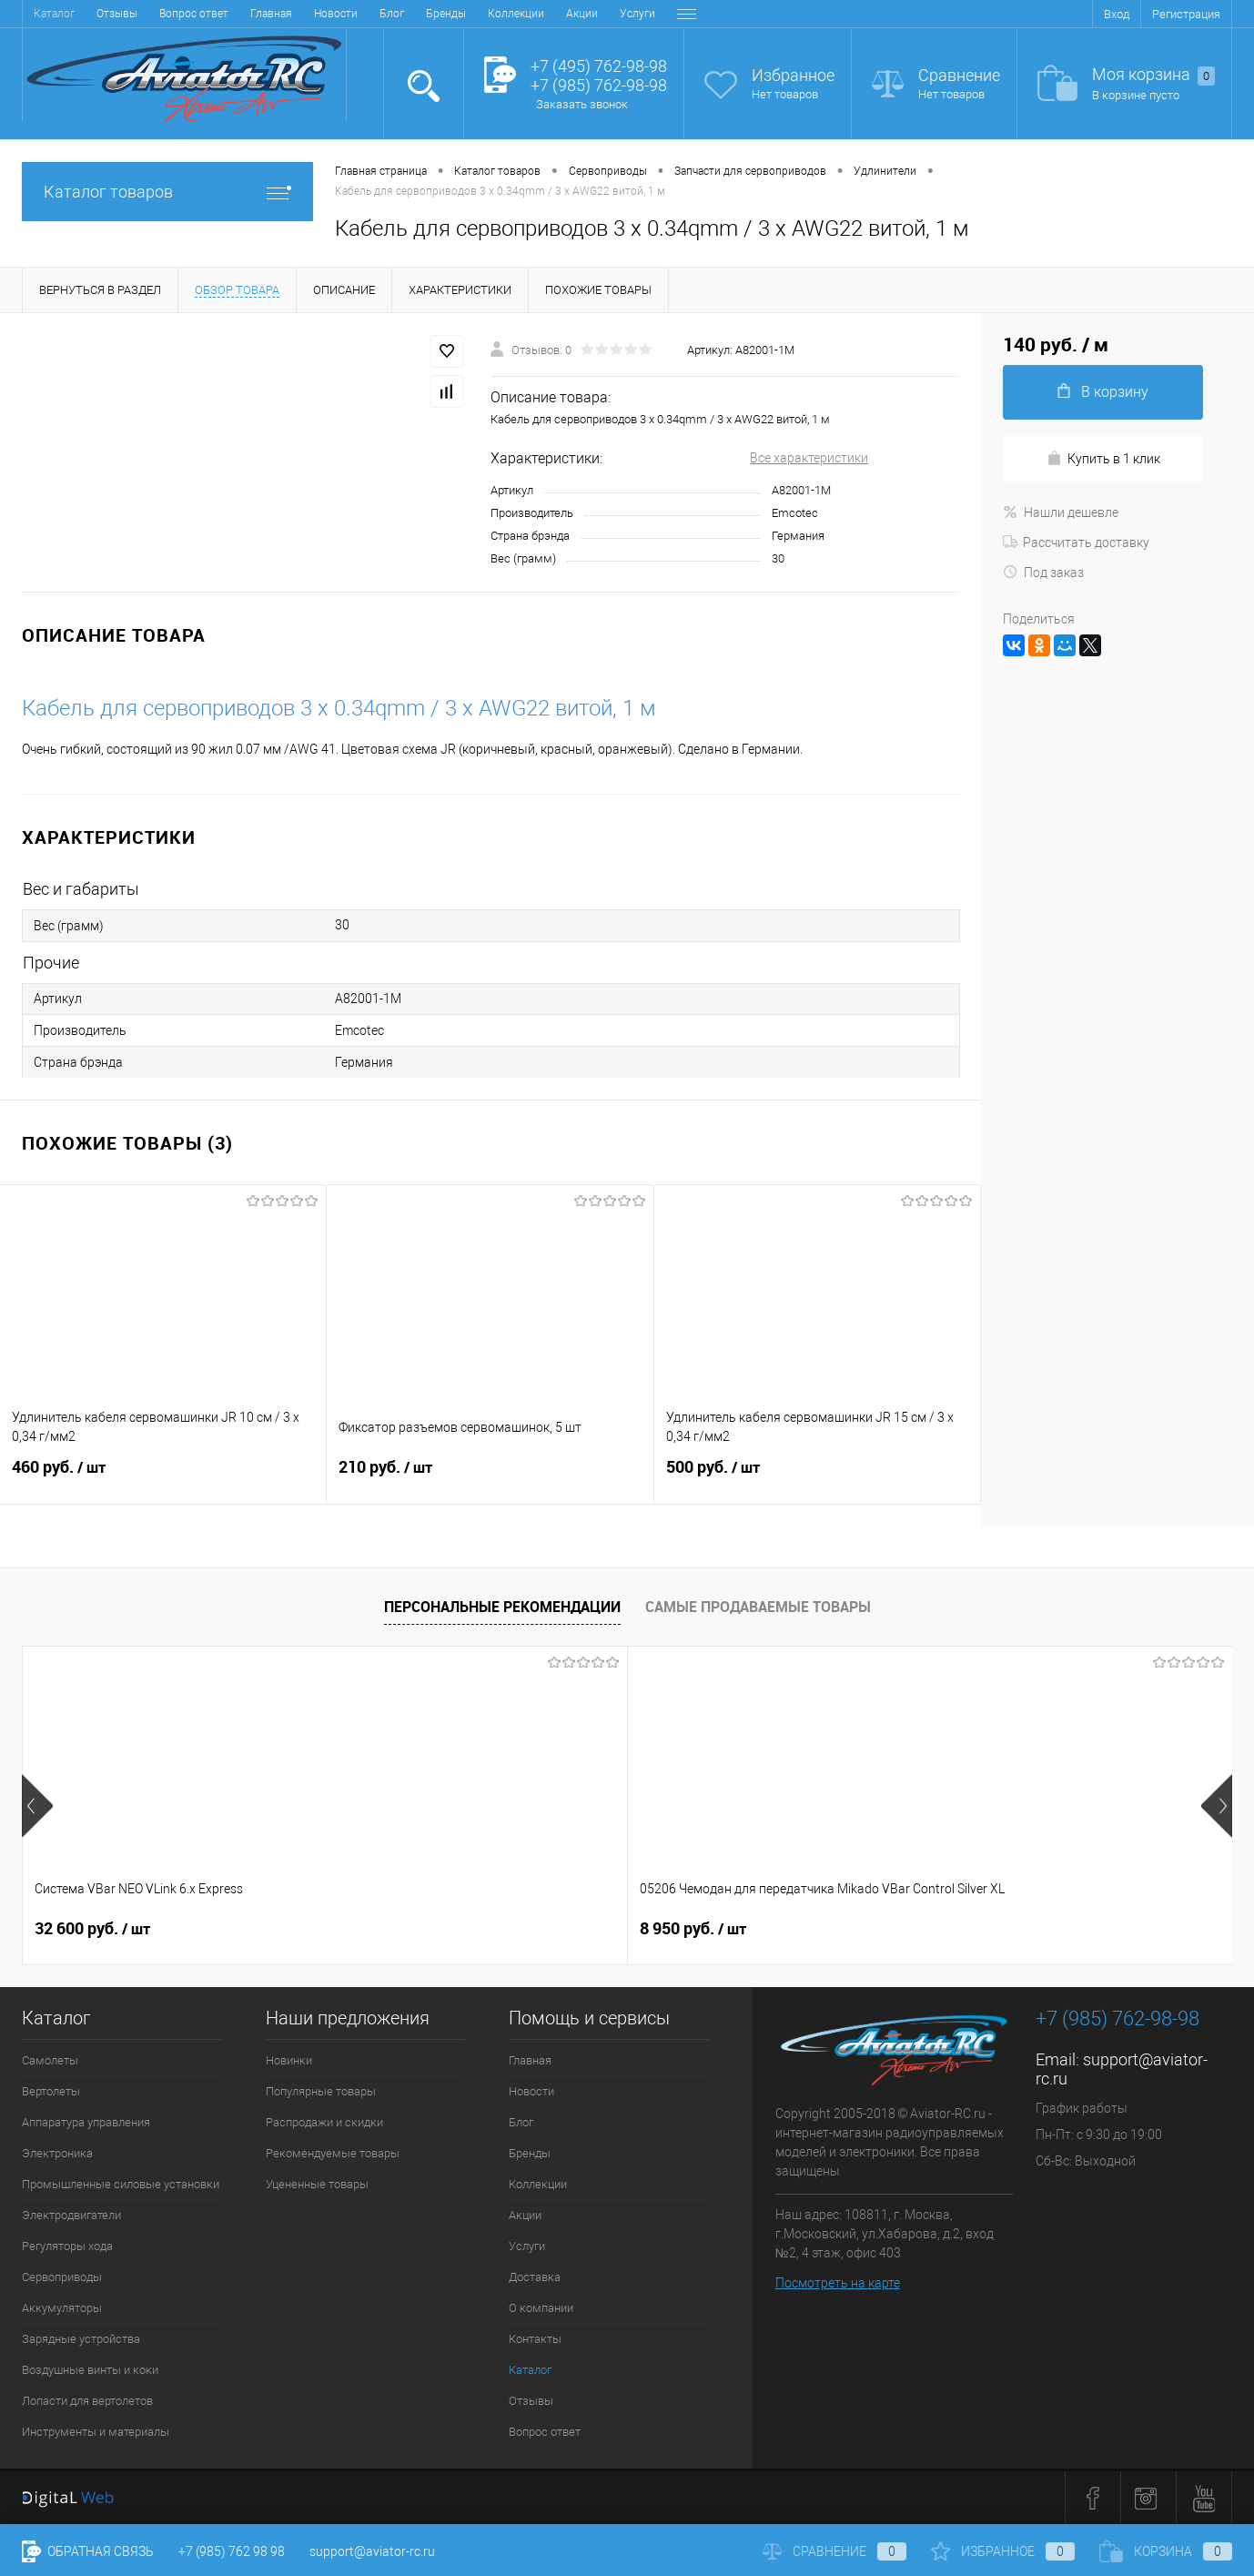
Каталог (530, 2370)
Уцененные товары (317, 2184)
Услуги (421, 13)
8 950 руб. (391, 1929)
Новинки (289, 2060)
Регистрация (1186, 14)
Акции (365, 13)
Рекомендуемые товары (332, 2153)
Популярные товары (321, 2091)
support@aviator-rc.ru (372, 2551)
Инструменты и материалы (95, 2432)
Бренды (229, 13)
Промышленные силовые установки (120, 2184)
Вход (1116, 14)
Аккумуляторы (62, 2308)
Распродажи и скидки (324, 2122)
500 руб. (817, 1478)
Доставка (484, 13)
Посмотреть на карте (837, 2283)
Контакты (638, 13)
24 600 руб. (697, 1929)
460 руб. (163, 1478)
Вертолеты (51, 2091)
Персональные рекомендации (502, 1607)
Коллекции (299, 13)
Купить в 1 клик (1103, 458)
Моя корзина (1153, 75)
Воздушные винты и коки (90, 2370)
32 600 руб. (92, 1929)
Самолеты (50, 2060)
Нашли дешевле (1060, 512)
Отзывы (531, 2401)
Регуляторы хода (67, 2246)
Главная (55, 13)
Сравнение (959, 75)
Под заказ (1043, 572)
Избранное (793, 75)
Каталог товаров (167, 191)
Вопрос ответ (545, 2432)
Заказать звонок (582, 104)
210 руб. (490, 1478)
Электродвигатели (71, 2215)
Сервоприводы (62, 2277)
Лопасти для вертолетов (87, 2401)
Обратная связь (88, 2551)
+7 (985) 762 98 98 (231, 2551)
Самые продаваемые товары (758, 1607)
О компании (561, 13)
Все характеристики (809, 458)
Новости (119, 13)
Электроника (57, 2153)
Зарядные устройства (81, 2339)
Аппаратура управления (86, 2122)
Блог (175, 13)
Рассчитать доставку (1076, 542)
